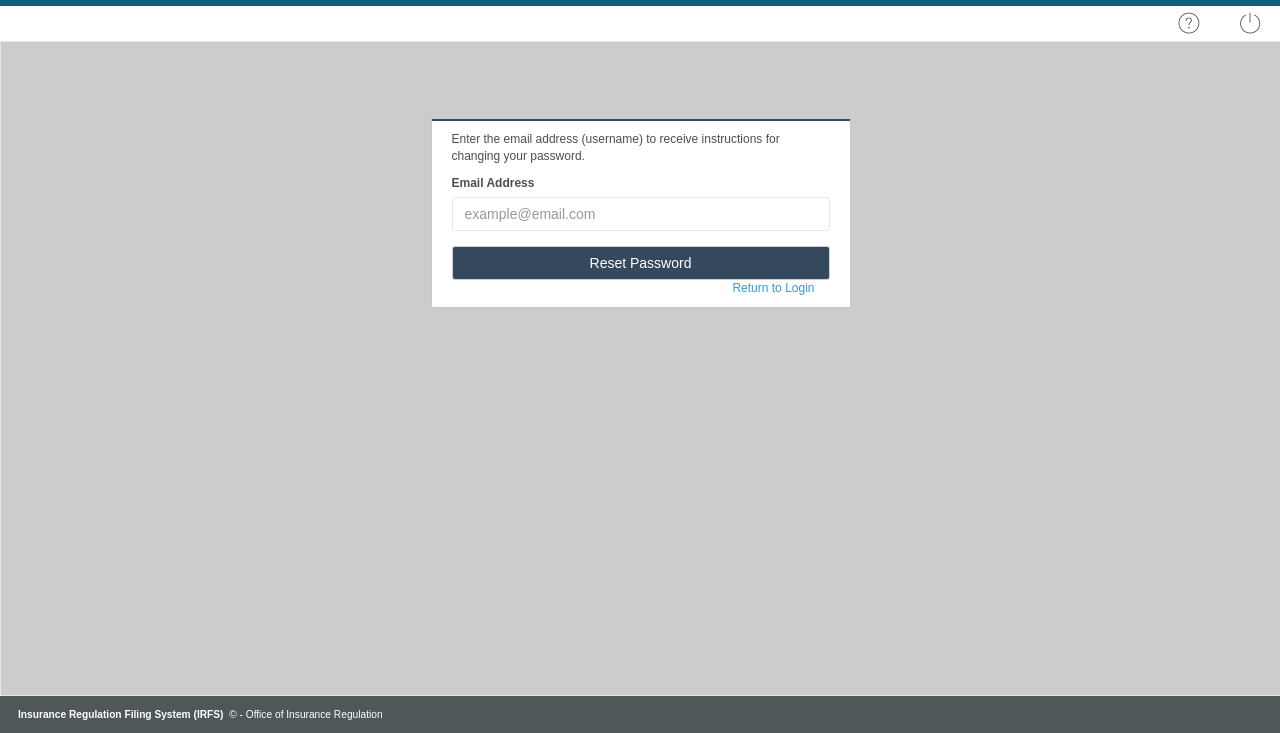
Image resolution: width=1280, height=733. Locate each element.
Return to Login (773, 288)
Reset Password (641, 263)
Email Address (493, 183)
